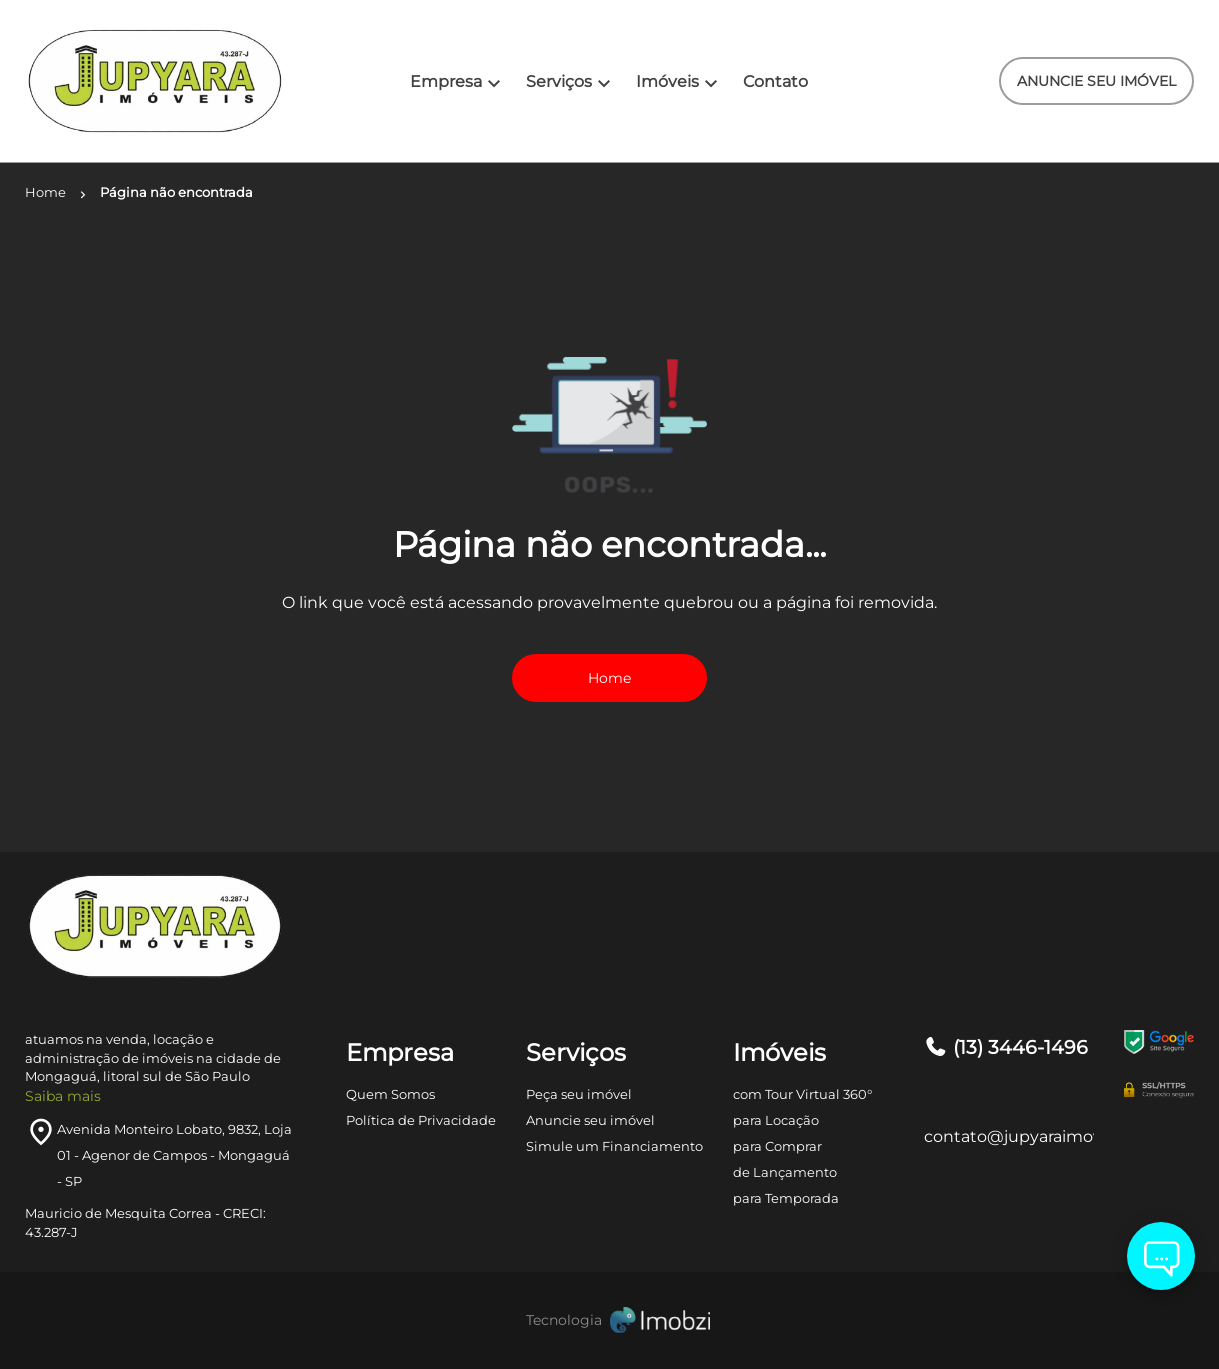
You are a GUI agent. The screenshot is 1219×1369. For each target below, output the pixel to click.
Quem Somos (390, 1094)
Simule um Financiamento (614, 1146)
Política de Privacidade (421, 1120)
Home (609, 678)
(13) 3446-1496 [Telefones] (1006, 1047)
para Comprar (777, 1146)
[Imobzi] (610, 1320)
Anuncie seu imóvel (590, 1120)
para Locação (776, 1120)
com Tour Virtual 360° (802, 1094)
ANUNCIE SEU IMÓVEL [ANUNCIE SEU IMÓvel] (1096, 81)
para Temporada (786, 1198)
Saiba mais (63, 1096)
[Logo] (122, 81)
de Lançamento (785, 1172)
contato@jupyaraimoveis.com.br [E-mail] (1009, 1136)
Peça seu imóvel (579, 1094)
